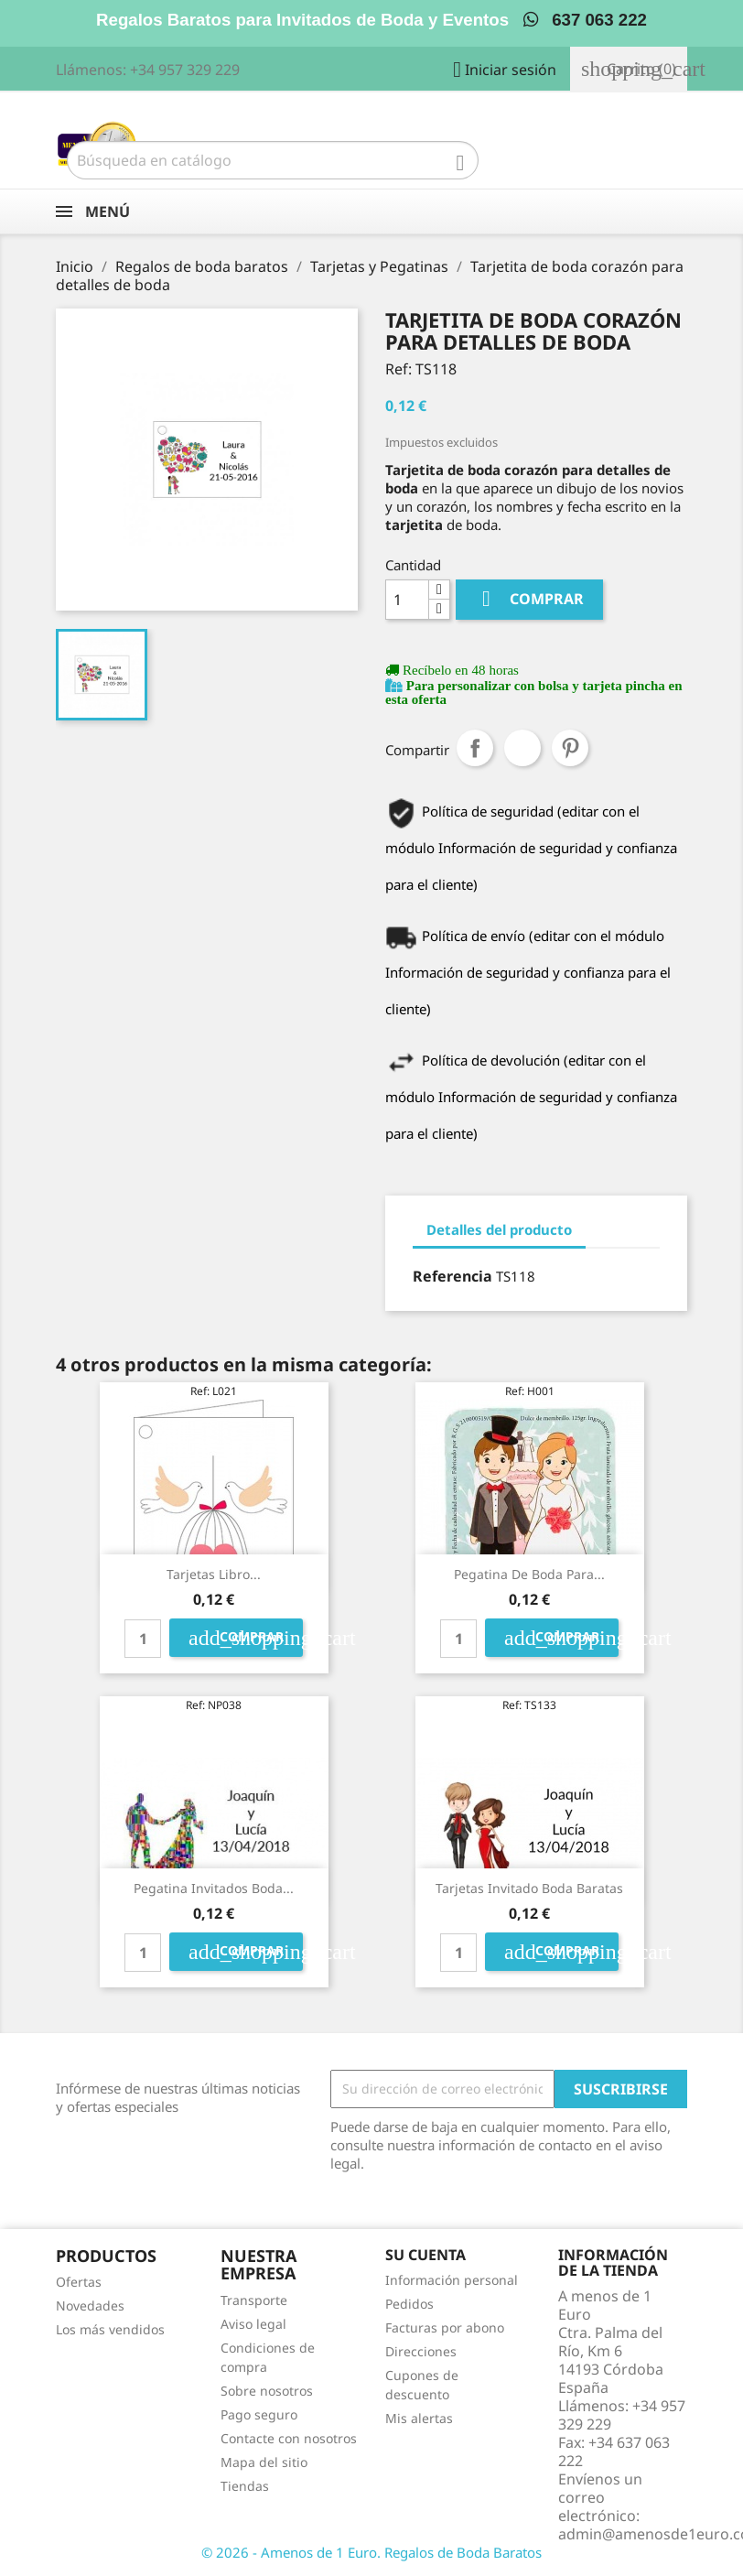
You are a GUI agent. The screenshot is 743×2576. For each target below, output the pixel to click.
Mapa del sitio (264, 2462)
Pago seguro (259, 2414)
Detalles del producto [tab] (499, 1229)
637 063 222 (585, 19)
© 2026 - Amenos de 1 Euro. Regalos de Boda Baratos (371, 2552)
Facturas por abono (444, 2327)
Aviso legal (253, 2323)
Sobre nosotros (267, 2390)
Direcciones (421, 2351)
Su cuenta (425, 2255)
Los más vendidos (110, 2329)
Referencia (452, 1276)
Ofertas (79, 2281)
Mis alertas (419, 2418)
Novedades (90, 2305)
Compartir (475, 748)
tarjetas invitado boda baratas (529, 1888)
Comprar (529, 599)
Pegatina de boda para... (529, 1574)
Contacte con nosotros (289, 2438)
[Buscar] (273, 160)
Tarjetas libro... (214, 1574)
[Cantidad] (407, 599)
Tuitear (522, 748)
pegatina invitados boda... (214, 1888)
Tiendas (245, 2486)
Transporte (254, 2300)
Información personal (451, 2280)
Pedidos (409, 2303)
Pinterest (570, 748)
